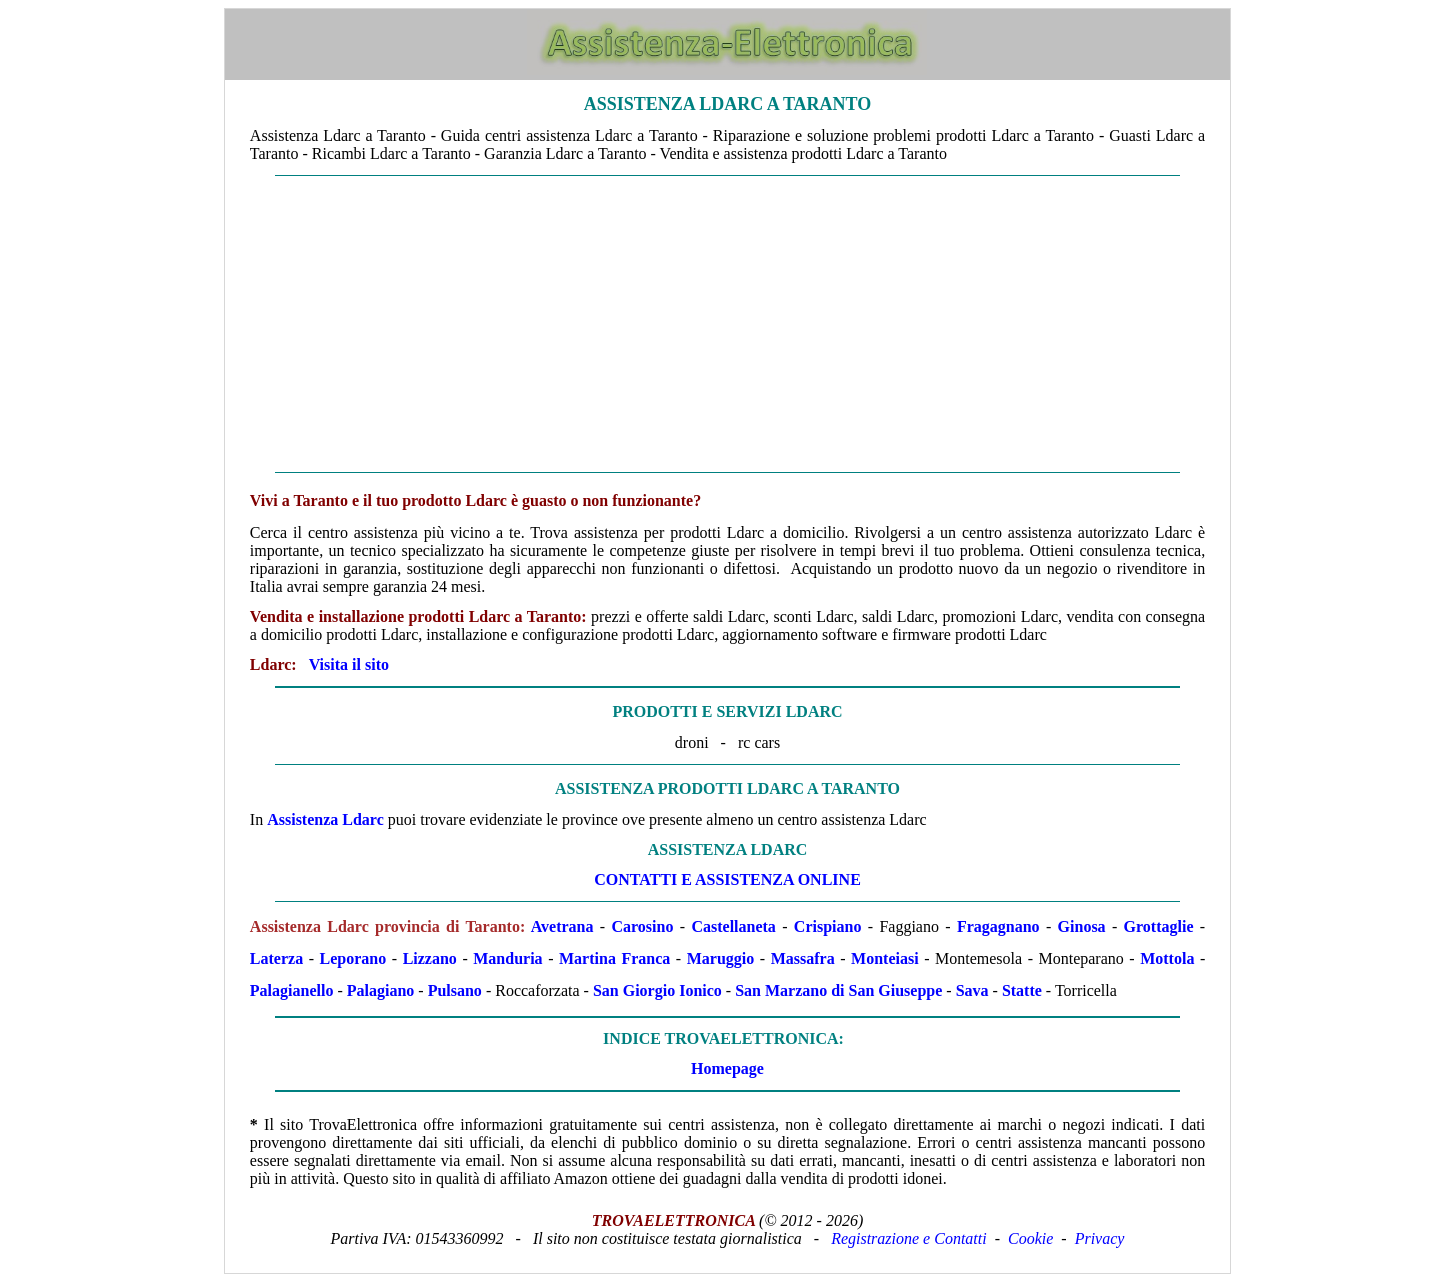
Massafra (803, 958)
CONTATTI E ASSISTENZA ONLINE (727, 879)
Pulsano (455, 990)
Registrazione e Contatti (909, 1238)
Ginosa (1082, 926)
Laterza (276, 958)
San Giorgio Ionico (657, 990)
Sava (972, 990)
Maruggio (721, 958)
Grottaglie (1159, 926)
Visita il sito (349, 664)
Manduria (507, 958)
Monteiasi (885, 958)
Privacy (1100, 1238)
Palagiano (381, 990)
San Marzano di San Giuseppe (838, 990)
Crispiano (828, 926)
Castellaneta (733, 926)
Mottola (1167, 958)
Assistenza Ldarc (325, 819)
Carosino (643, 926)
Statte (1022, 990)
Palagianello (292, 990)
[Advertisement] (727, 324)
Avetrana (562, 926)
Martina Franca (614, 958)
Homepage (727, 1068)
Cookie (1030, 1238)
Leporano (353, 958)
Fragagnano (998, 926)
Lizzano (430, 958)
